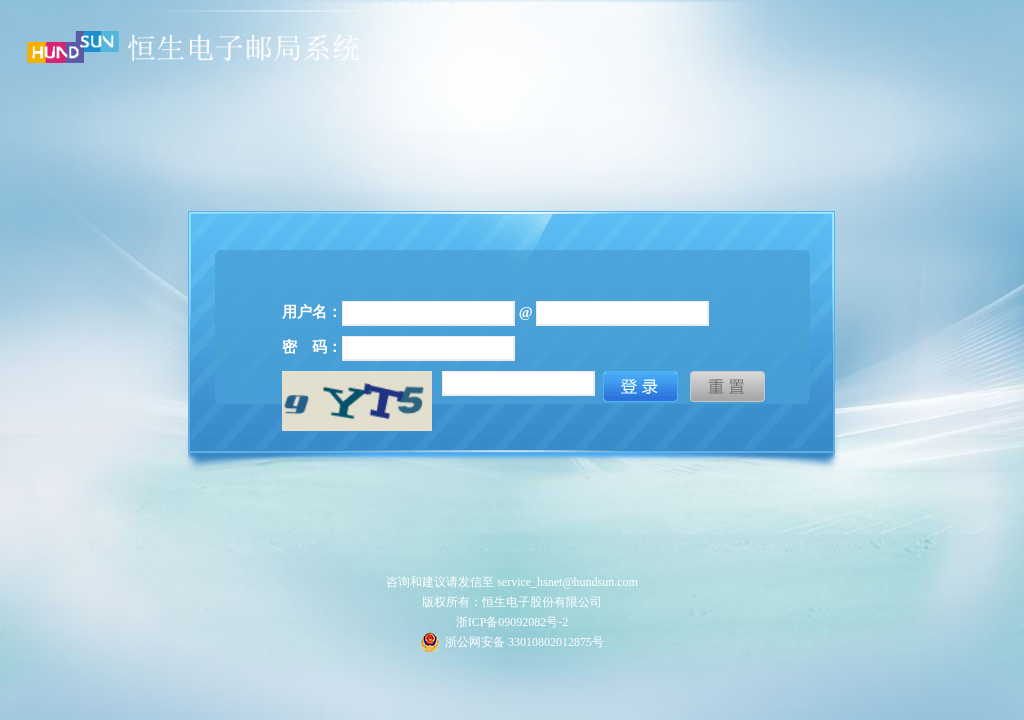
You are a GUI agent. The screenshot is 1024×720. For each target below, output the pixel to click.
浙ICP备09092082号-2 (512, 622)
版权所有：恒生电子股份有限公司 (512, 602)
